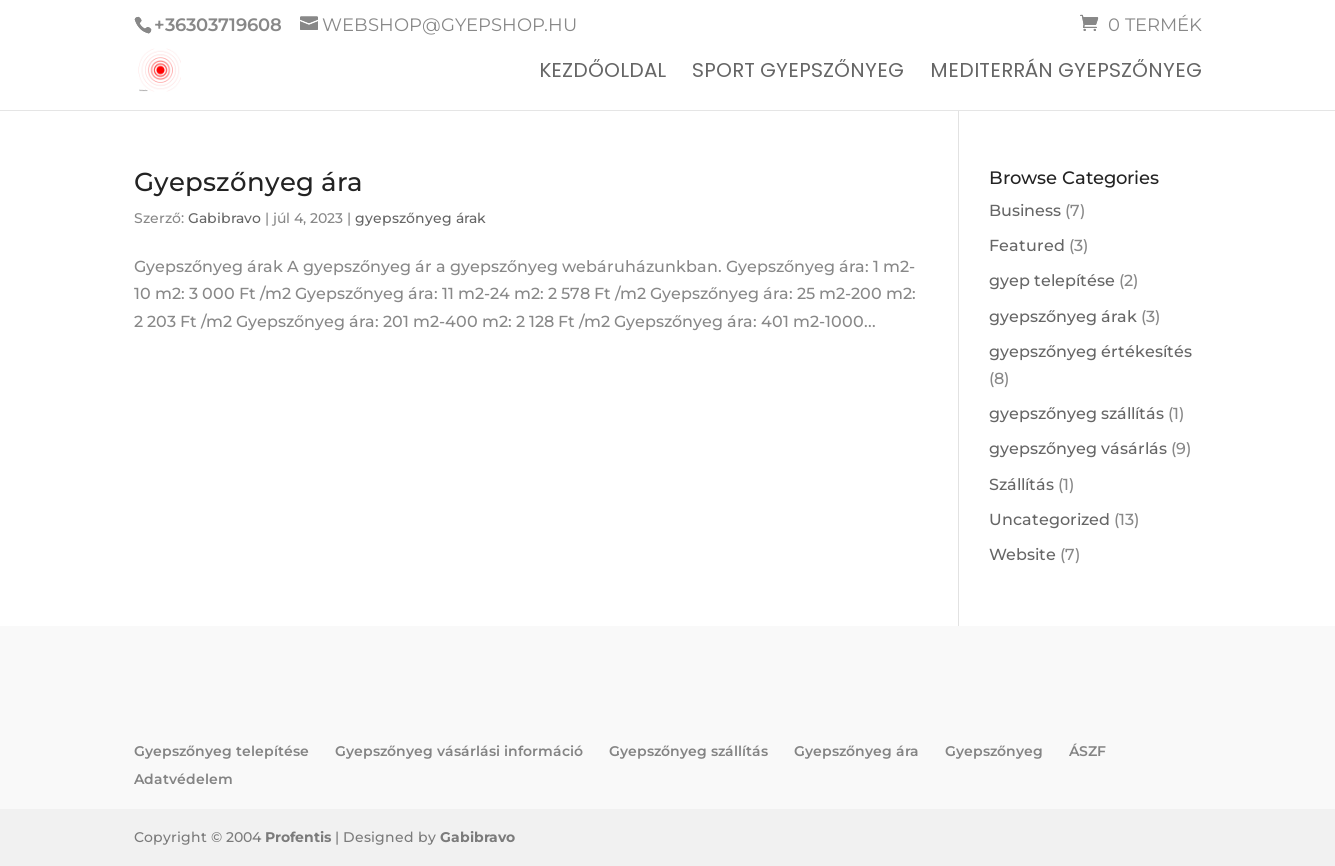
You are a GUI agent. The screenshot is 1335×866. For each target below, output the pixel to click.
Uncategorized (1049, 519)
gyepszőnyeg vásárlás (1078, 448)
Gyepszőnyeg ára (248, 182)
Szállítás (1021, 484)
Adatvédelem (183, 779)
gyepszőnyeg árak (420, 218)
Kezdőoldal (602, 73)
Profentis (298, 837)
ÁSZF (1087, 751)
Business (1025, 210)
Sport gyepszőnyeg (798, 73)
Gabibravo (224, 218)
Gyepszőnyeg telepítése (221, 751)
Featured (1027, 245)
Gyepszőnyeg (994, 751)
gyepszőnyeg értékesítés (1090, 351)
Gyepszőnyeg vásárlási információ (459, 751)
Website (1022, 554)
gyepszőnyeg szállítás (1076, 413)
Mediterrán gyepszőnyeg (1066, 73)
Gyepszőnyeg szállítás (688, 751)
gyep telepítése (1052, 280)
